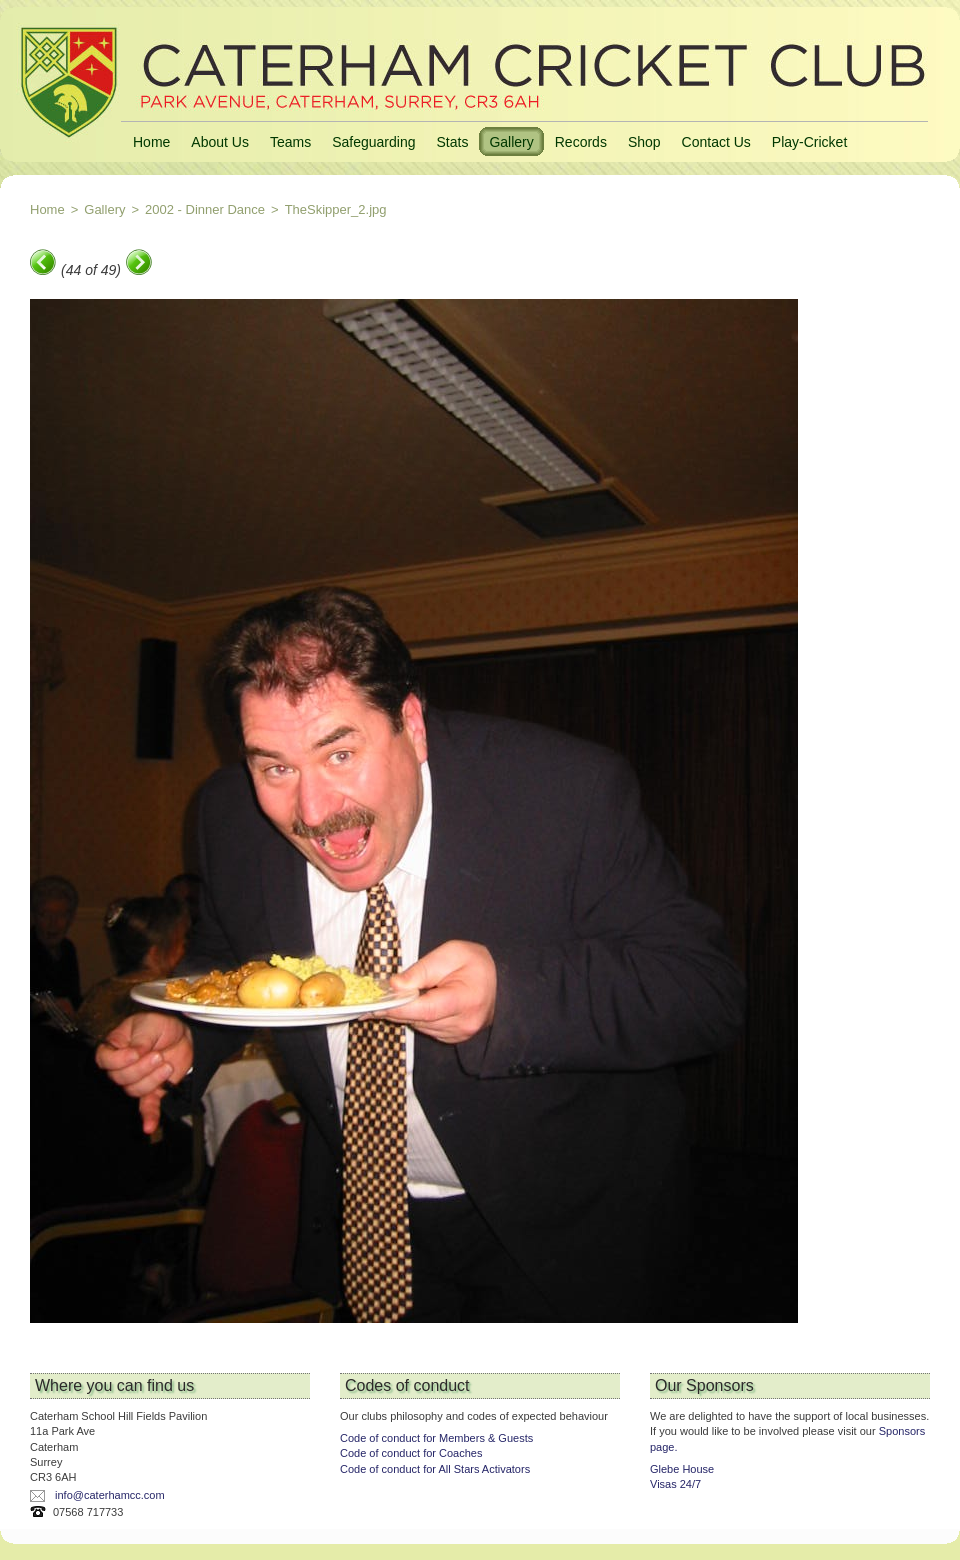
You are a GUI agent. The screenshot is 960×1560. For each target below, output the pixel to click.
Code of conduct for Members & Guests (436, 1438)
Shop (644, 142)
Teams (290, 142)
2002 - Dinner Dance (205, 209)
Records (581, 142)
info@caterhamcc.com (110, 1495)
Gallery (511, 142)
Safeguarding (373, 142)
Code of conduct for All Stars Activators (435, 1469)
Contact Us (716, 142)
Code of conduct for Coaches (411, 1453)
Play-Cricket (809, 142)
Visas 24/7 (675, 1484)
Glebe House (682, 1469)
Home (151, 142)
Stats (452, 142)
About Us (220, 142)
